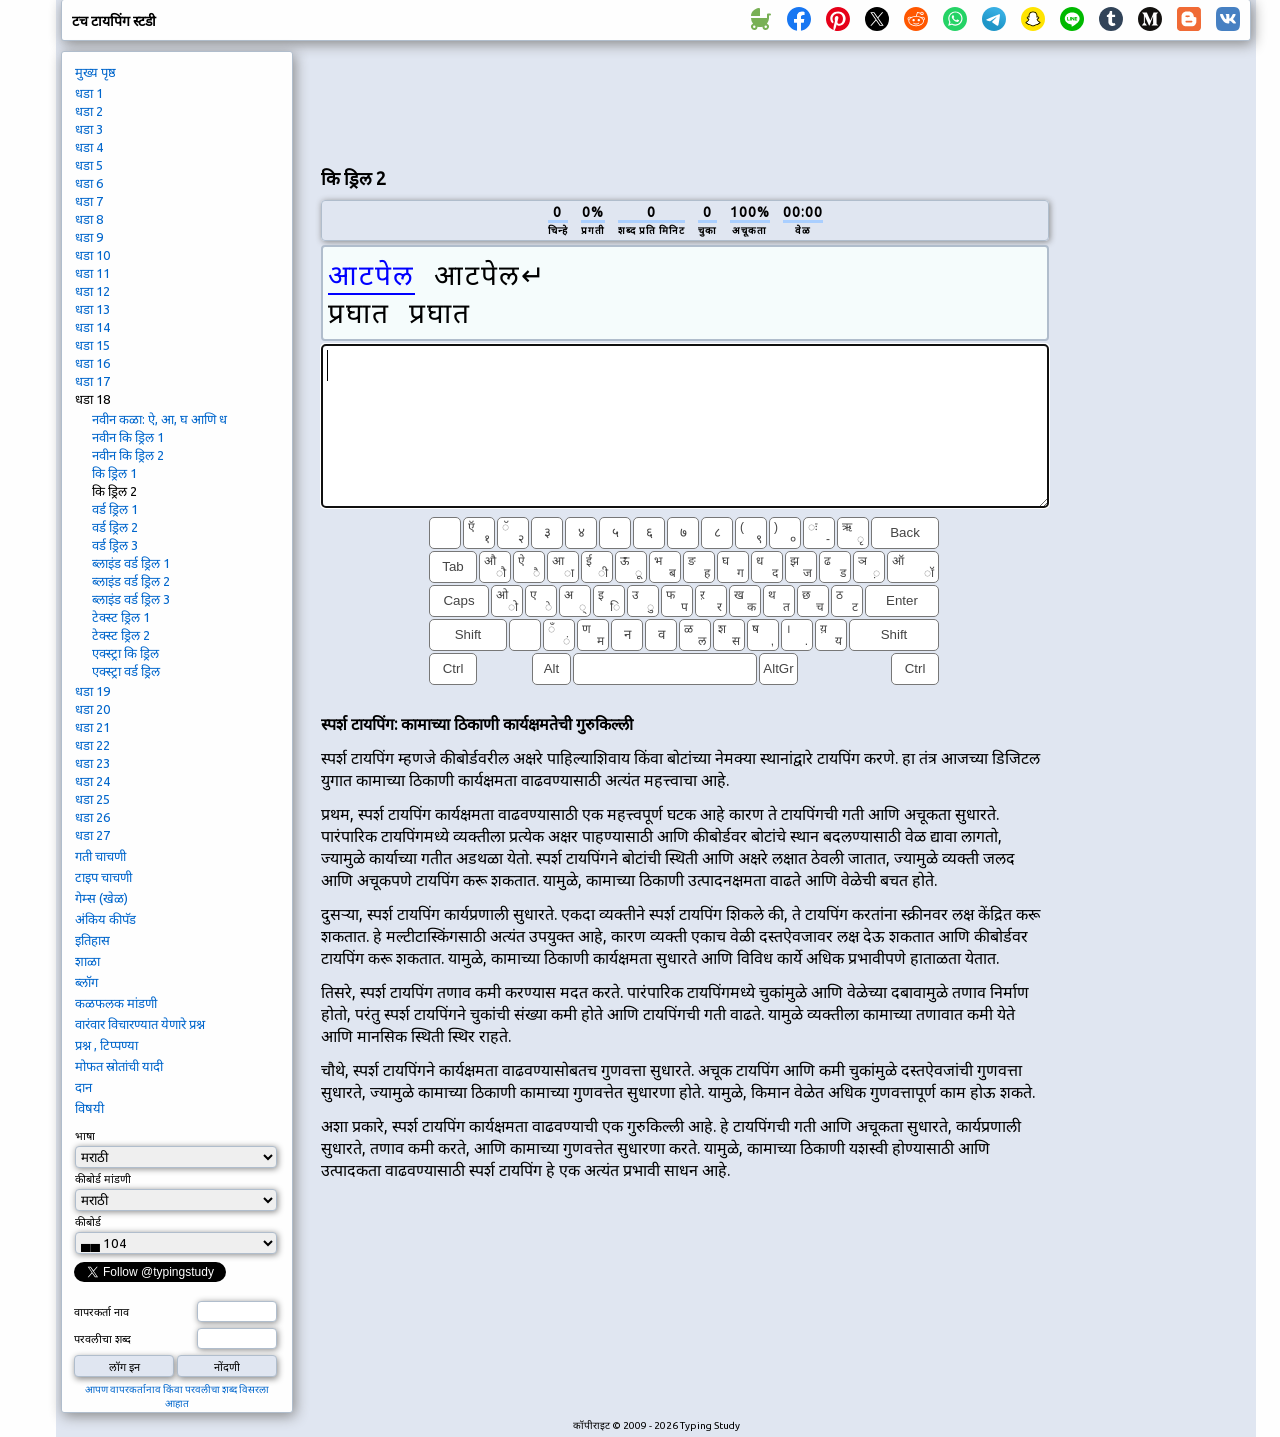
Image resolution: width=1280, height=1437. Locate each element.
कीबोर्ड (89, 1222)
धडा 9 (89, 237)
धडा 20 (92, 709)
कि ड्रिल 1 (114, 473)
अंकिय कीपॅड (105, 919)
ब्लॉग (86, 982)
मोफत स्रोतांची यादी (119, 1066)
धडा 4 (89, 147)
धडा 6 (89, 183)
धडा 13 (92, 309)
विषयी (89, 1108)
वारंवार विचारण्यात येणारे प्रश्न (140, 1024)
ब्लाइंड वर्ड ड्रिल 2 (131, 581)
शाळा (87, 961)
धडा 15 (92, 345)
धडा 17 (92, 381)
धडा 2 (89, 111)
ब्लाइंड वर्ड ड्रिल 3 (131, 599)
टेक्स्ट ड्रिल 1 (121, 617)
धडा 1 (89, 93)
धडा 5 (89, 165)
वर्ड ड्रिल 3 (115, 545)
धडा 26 (92, 817)
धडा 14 (92, 327)
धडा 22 (92, 745)
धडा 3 (89, 129)
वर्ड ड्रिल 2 (115, 527)
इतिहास (92, 940)
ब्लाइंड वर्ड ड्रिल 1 (131, 563)
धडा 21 (92, 727)
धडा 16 (92, 363)
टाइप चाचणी (103, 877)
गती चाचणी (100, 856)
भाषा (85, 1136)
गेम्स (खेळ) (101, 898)
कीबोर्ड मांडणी (103, 1179)
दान (83, 1087)
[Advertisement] (685, 101)
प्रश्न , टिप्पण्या (106, 1045)
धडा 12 (92, 291)
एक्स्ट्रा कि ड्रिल (125, 653)
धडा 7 (89, 201)
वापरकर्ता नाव (101, 1312)
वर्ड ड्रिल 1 (115, 509)
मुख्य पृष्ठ (95, 72)
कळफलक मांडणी (116, 1003)
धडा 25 (92, 799)
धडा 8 (89, 219)
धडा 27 (92, 835)
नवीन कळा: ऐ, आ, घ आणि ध (159, 419)
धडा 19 (92, 691)
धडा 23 (92, 763)
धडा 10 (92, 255)
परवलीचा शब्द (102, 1339)
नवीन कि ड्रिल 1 (128, 437)
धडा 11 (92, 273)
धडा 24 (92, 781)
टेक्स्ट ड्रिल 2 (121, 635)
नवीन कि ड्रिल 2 (128, 455)
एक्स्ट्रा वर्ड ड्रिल (126, 671)
